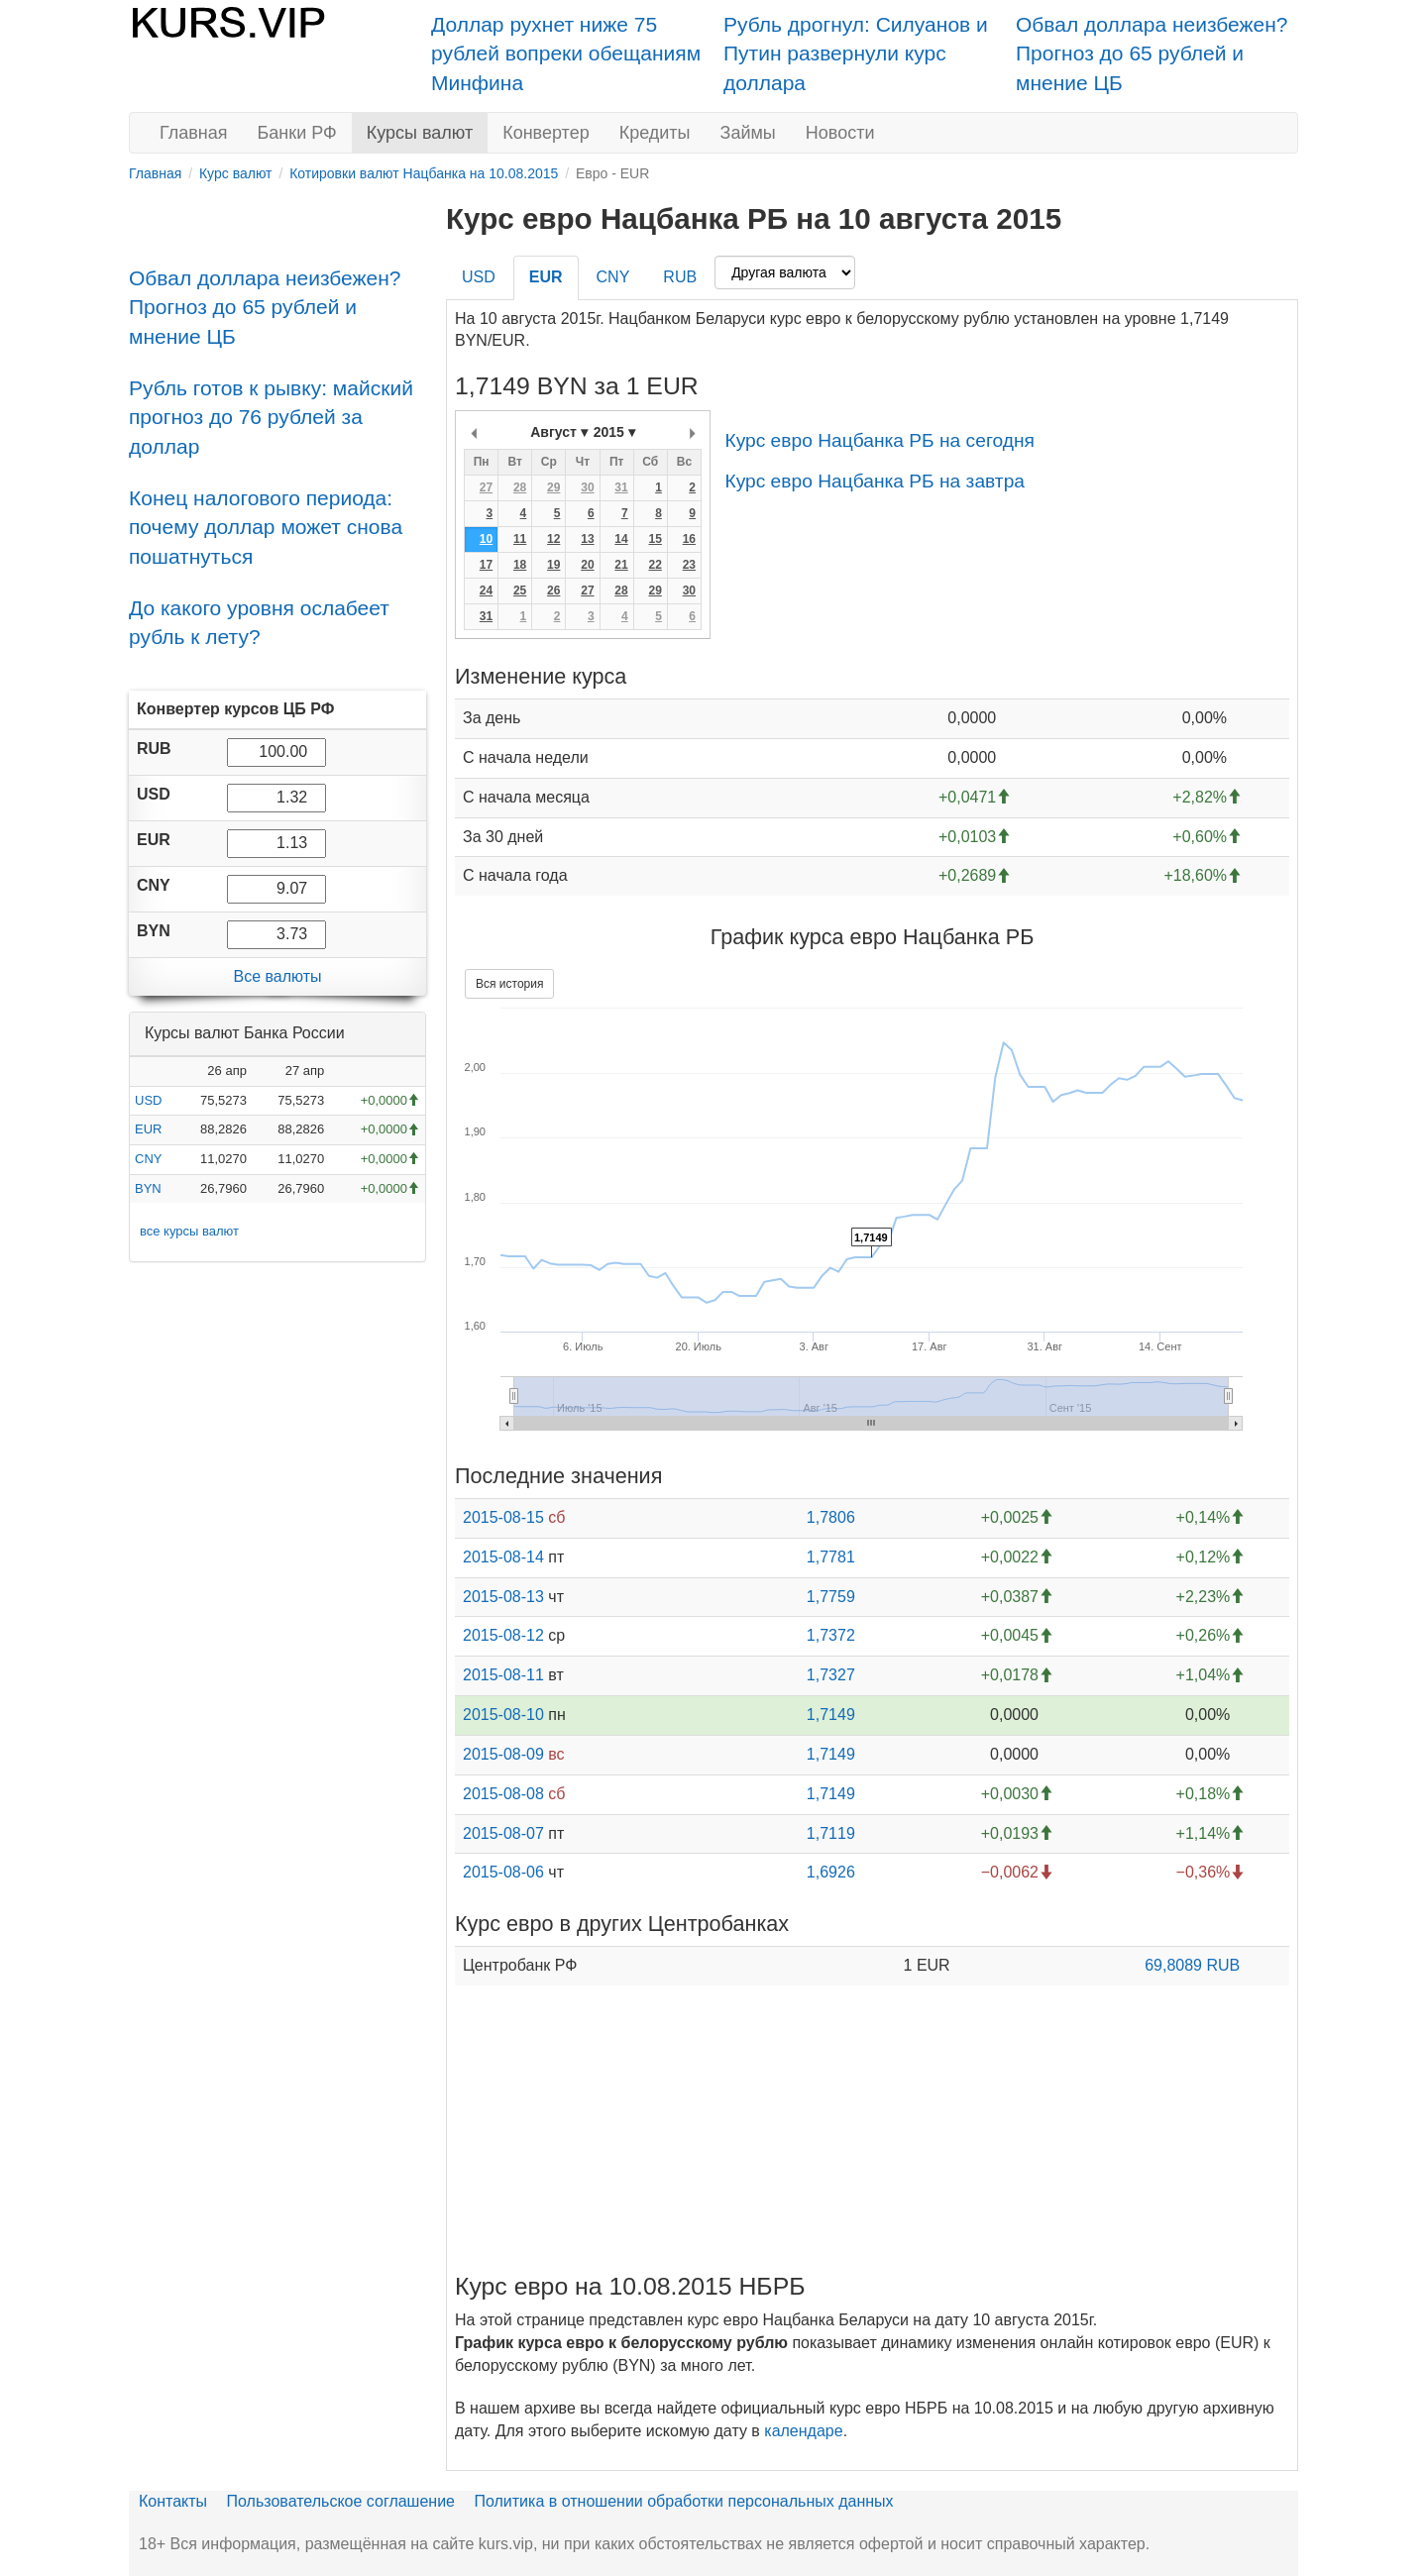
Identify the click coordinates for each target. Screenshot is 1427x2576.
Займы (748, 133)
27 (486, 487)
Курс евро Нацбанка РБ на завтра (874, 481)
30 (587, 487)
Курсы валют (420, 133)
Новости (840, 133)
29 (553, 487)
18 (519, 565)
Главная (194, 133)
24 (486, 590)
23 (689, 565)
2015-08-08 (503, 1793)
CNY (148, 1158)
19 (553, 565)
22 (654, 565)
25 (519, 590)
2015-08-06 (503, 1872)
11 (519, 539)
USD (148, 1100)
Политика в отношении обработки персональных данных (683, 2501)
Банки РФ (297, 133)
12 (553, 539)
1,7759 (831, 1596)
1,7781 (831, 1557)
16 (689, 539)
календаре (803, 2430)
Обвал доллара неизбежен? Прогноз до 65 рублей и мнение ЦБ (1152, 53)
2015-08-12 (503, 1635)
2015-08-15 (503, 1517)
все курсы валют (189, 1231)
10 (486, 539)
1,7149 (831, 1714)
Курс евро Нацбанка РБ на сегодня (879, 440)
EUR (148, 1129)
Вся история (509, 984)
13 (587, 539)
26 (553, 590)
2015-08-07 (503, 1833)
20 (587, 565)
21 (620, 565)
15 (654, 539)
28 (519, 487)
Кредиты (655, 133)
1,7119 (831, 1833)
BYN (148, 1188)
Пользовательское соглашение (341, 2501)
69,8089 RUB (1192, 1965)
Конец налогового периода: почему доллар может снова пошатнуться (265, 527)
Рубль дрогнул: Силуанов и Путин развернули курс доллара (855, 53)
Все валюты (277, 976)
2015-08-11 (503, 1674)
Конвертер (546, 133)
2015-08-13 (503, 1596)
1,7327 (831, 1674)
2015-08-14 (503, 1557)
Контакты (173, 2501)
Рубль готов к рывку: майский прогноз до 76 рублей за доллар (271, 417)
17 (486, 565)
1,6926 (831, 1872)
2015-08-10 (503, 1714)
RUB (680, 276)
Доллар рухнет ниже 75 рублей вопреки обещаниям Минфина (566, 53)
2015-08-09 (503, 1754)
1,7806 (831, 1517)
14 (620, 539)
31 (620, 487)
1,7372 (831, 1635)
